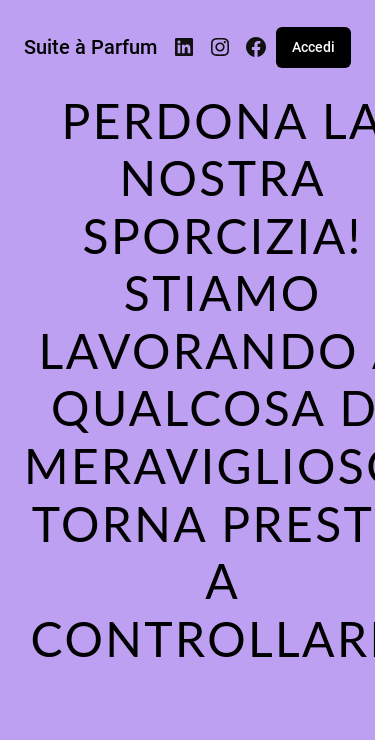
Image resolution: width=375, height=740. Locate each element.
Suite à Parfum (90, 47)
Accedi (313, 47)
